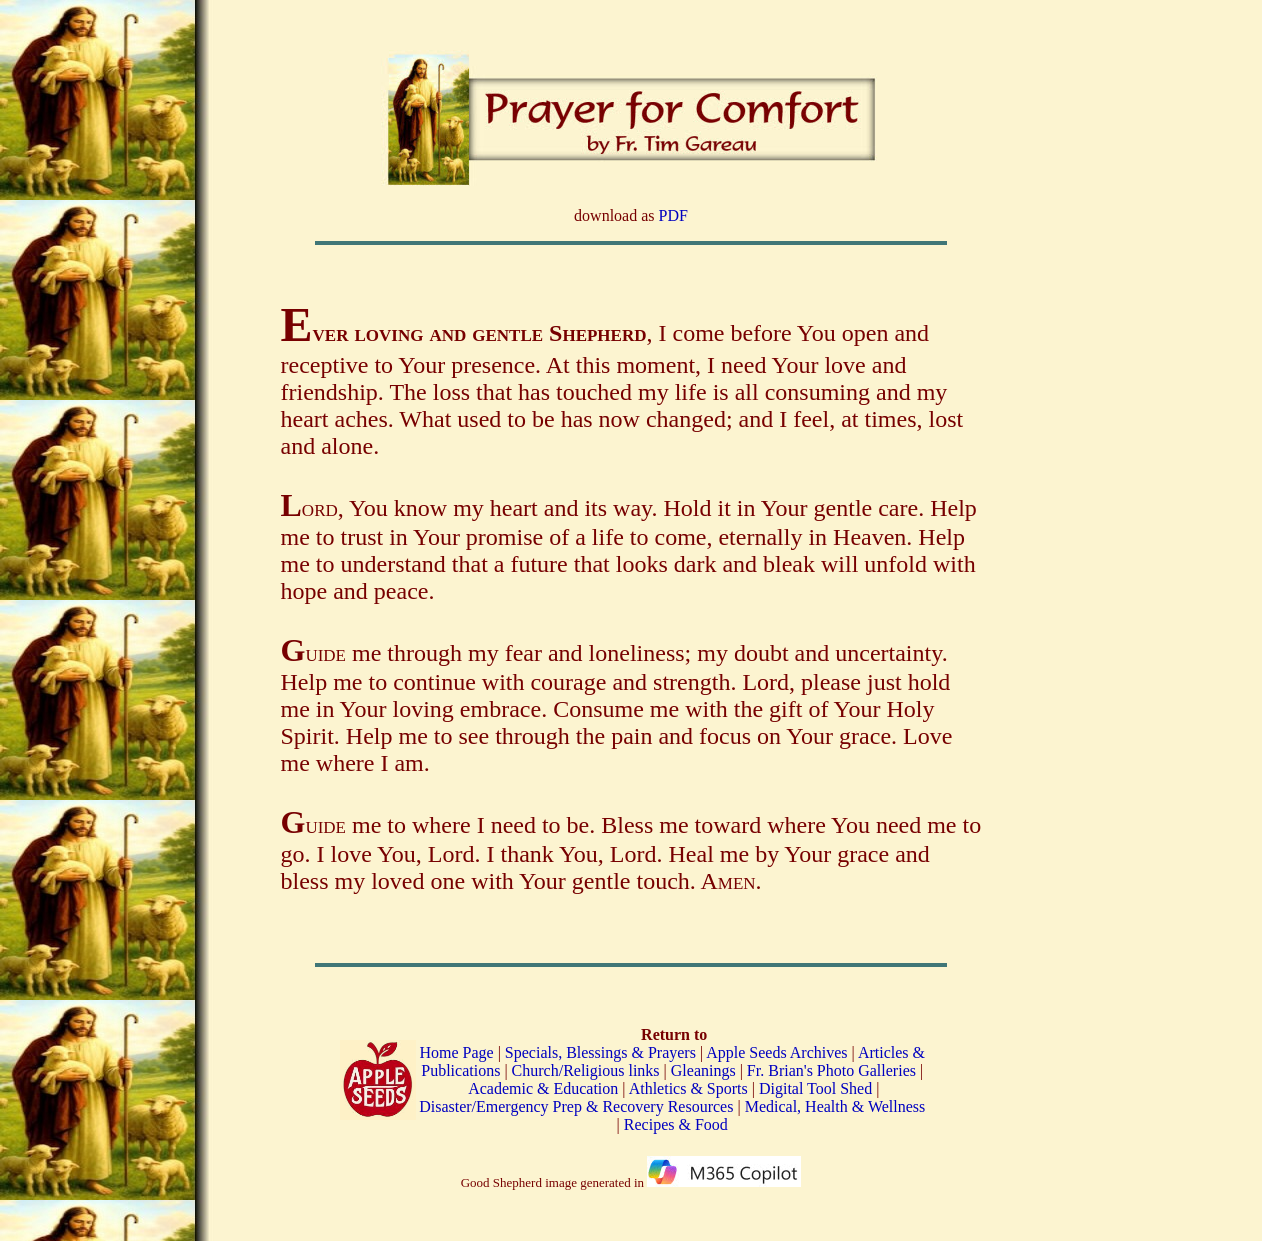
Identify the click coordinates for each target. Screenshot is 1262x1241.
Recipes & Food (676, 1124)
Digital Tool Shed (817, 1088)
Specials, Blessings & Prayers (600, 1052)
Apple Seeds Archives (776, 1052)
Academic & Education (543, 1088)
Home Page (456, 1052)
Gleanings (705, 1070)
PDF (673, 215)
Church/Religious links (586, 1070)
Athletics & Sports (688, 1088)
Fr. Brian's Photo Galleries (831, 1070)
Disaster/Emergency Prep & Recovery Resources (576, 1106)
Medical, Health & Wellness (835, 1106)
